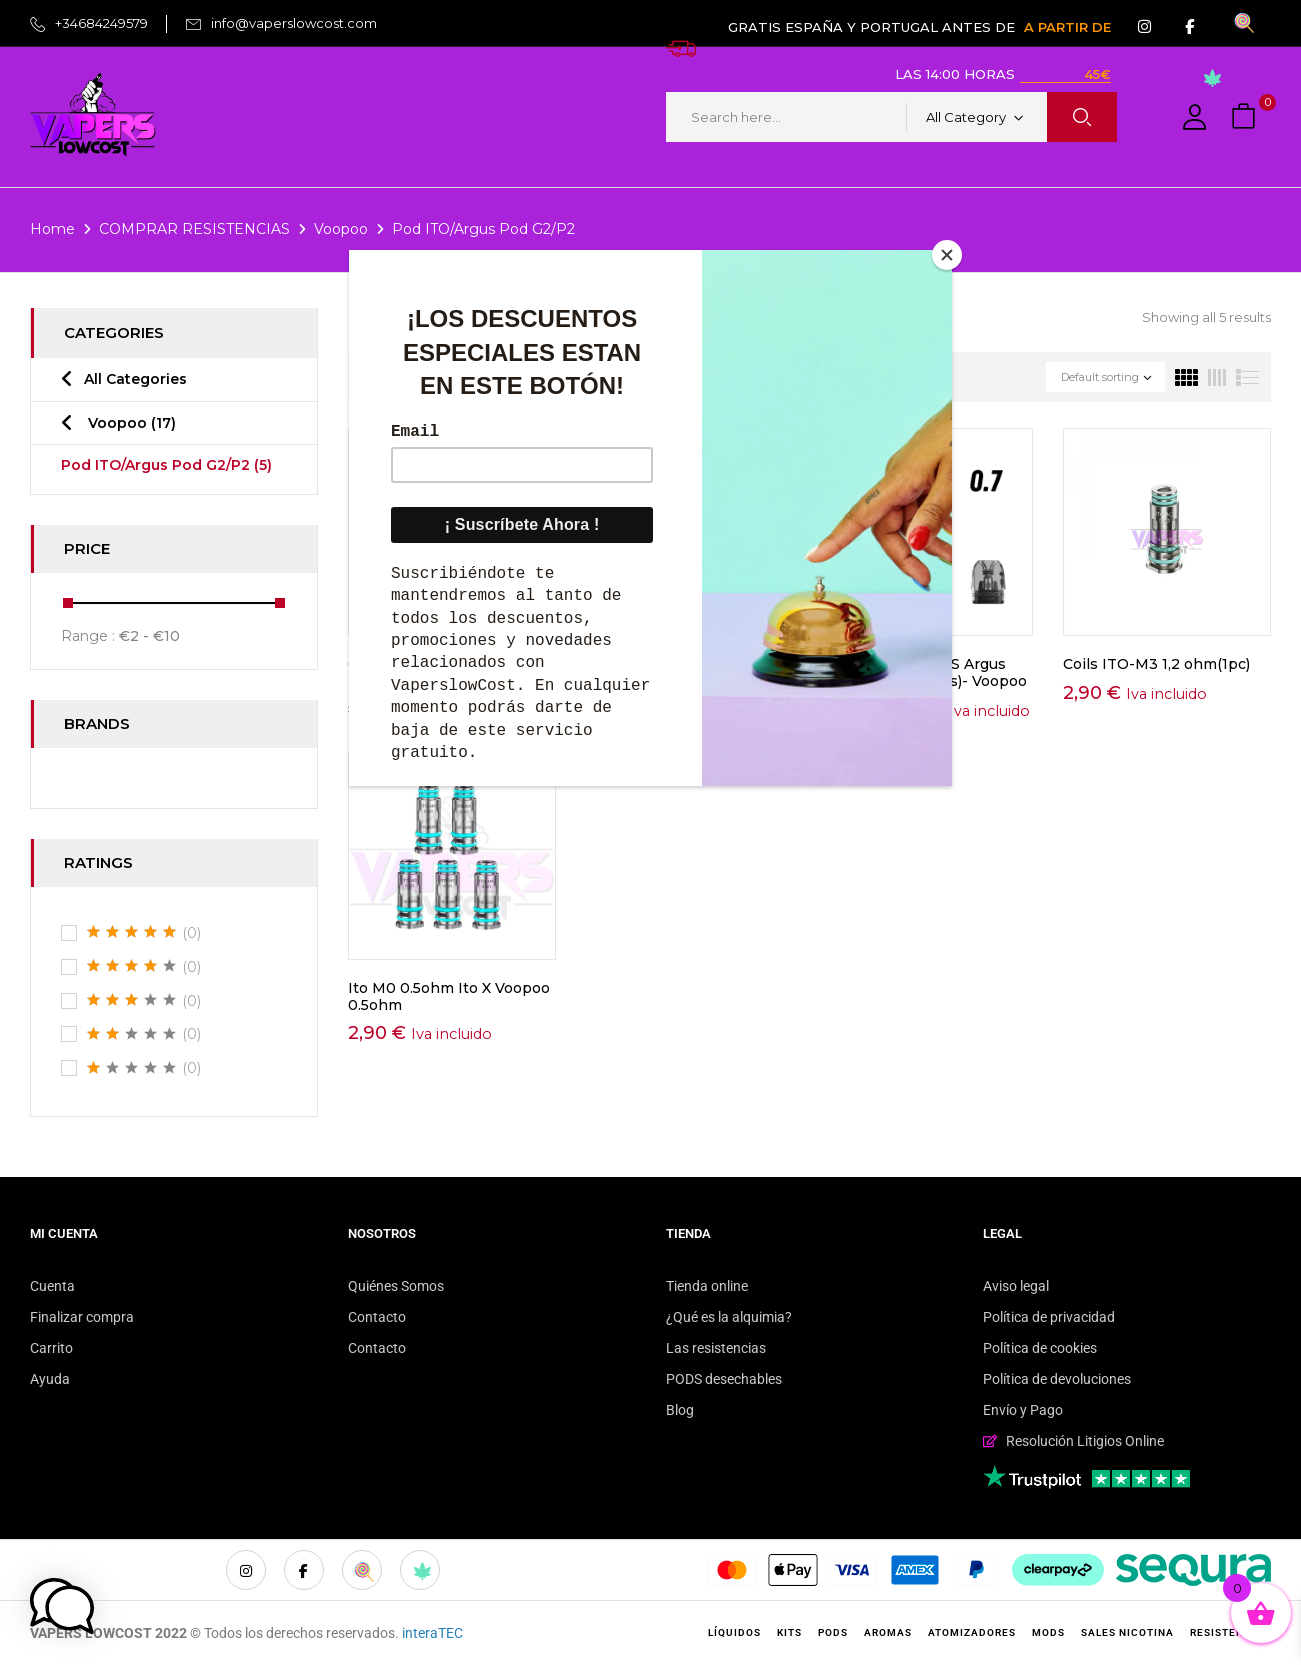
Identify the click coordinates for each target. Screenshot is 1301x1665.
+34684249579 (101, 23)
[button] (1246, 117)
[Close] (947, 255)
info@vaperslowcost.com (294, 23)
